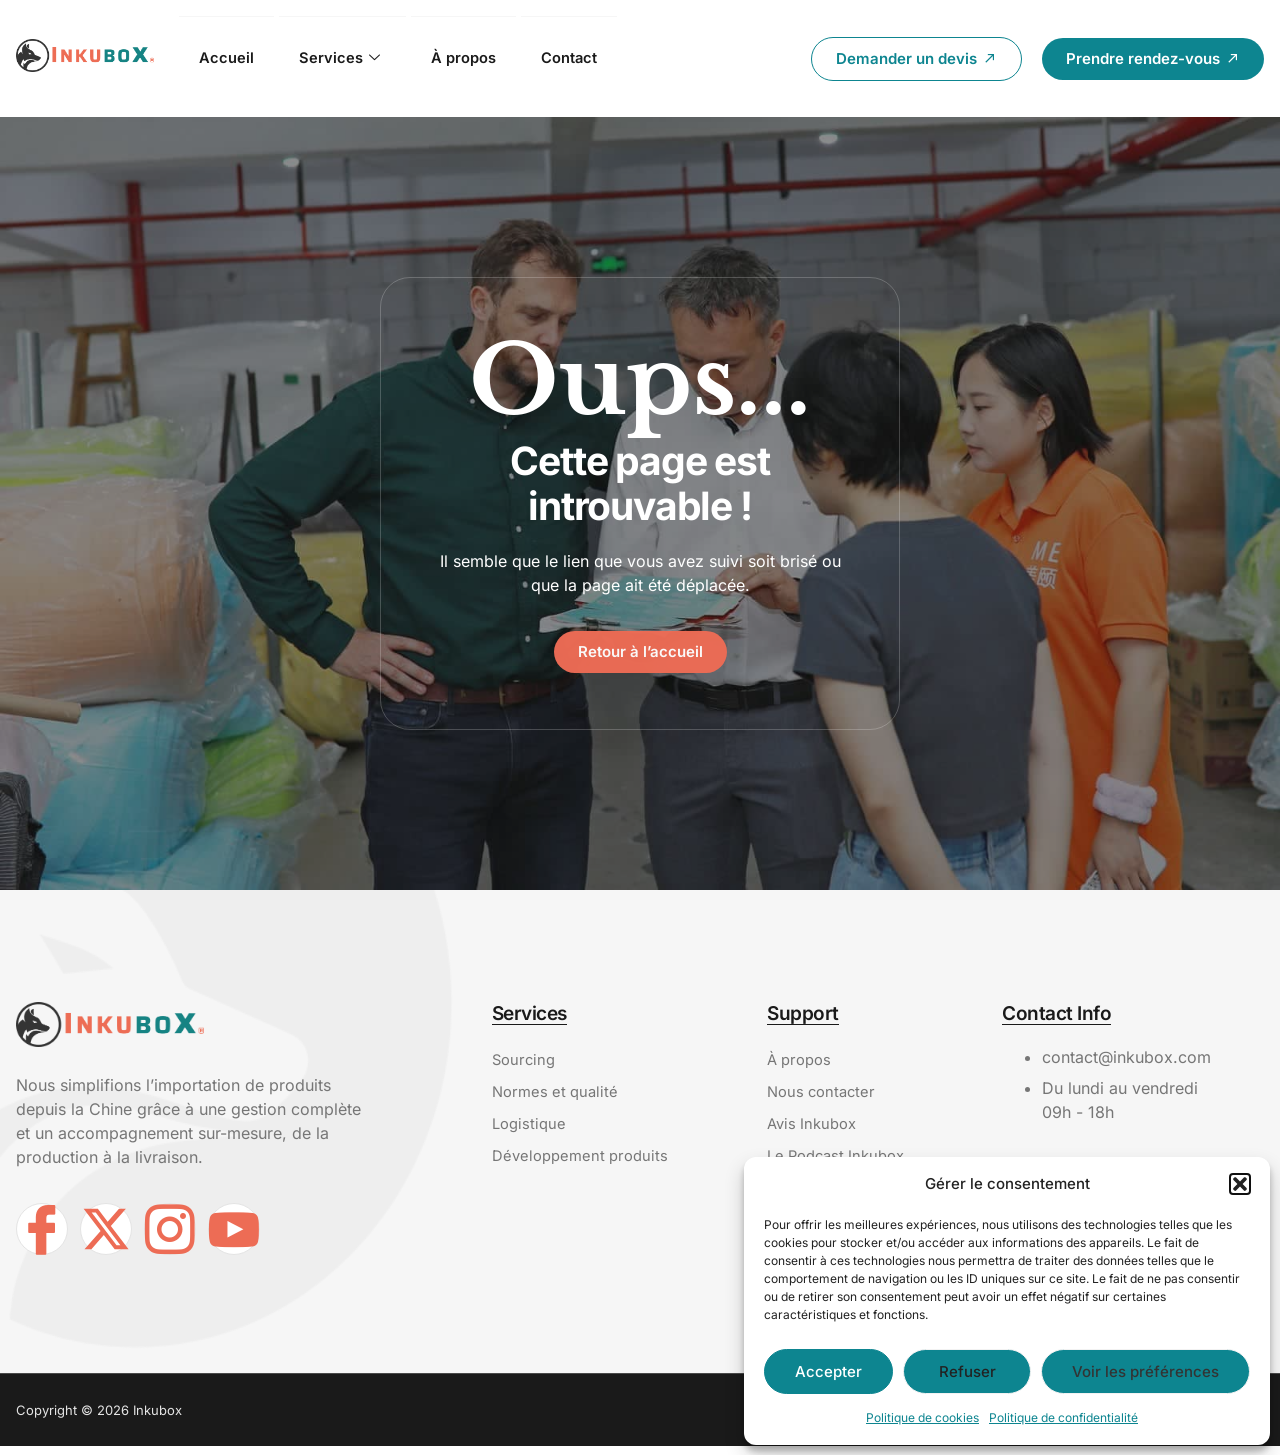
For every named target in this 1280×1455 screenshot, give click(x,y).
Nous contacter (824, 1096)
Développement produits (585, 1164)
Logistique (531, 1130)
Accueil (227, 58)
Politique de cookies (922, 1417)
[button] (1240, 1184)
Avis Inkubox (815, 1130)
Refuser (967, 1371)
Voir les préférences (1145, 1371)
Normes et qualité (558, 1096)
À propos (469, 58)
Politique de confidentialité (1063, 1417)
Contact (581, 58)
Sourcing (525, 1062)
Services (342, 58)
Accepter (828, 1371)
